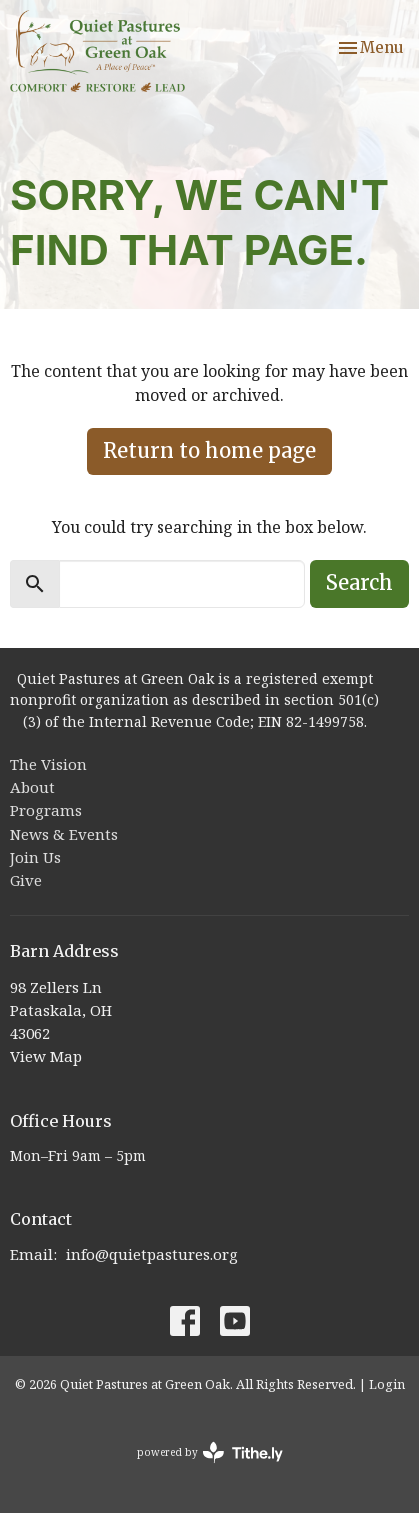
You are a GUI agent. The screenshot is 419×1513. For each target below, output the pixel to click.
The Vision (48, 764)
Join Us (35, 857)
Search (359, 582)
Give (26, 880)
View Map (46, 1056)
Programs (46, 810)
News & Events (64, 834)
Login (387, 1384)
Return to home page (209, 450)
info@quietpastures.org (152, 1254)
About (32, 787)
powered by (210, 1452)
